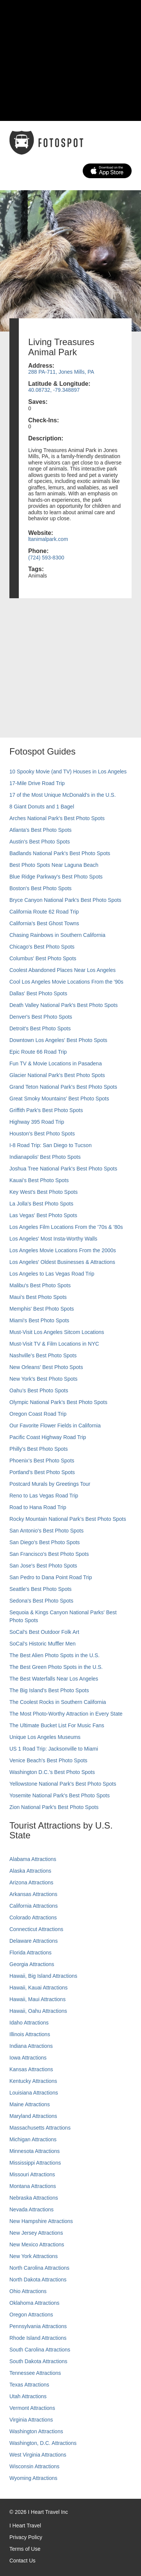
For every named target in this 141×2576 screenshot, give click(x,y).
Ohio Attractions (28, 2291)
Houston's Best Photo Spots (42, 1134)
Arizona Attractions (31, 1882)
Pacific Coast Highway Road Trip (47, 1437)
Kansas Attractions (31, 2069)
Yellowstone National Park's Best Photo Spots (62, 1784)
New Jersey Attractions (36, 2233)
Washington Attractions (36, 2431)
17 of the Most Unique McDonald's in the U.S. (62, 795)
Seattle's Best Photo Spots (40, 1589)
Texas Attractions (29, 2385)
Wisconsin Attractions (34, 2466)
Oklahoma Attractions (34, 2303)
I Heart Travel (25, 2526)
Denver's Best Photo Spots (40, 1017)
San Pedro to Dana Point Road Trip (50, 1577)
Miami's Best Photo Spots (39, 1320)
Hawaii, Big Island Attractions (43, 1976)
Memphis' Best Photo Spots (41, 1309)
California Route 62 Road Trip (44, 912)
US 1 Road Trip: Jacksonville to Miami (53, 1749)
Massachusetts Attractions (40, 2128)
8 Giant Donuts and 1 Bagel (41, 807)
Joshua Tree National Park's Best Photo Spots (63, 1169)
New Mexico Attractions (36, 2244)
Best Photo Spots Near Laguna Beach (54, 865)
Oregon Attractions (31, 2315)
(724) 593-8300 (46, 558)
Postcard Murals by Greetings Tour (49, 1484)
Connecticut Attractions (36, 1929)
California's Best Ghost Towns (44, 923)
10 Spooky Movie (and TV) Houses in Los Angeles (68, 772)
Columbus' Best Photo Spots (42, 958)
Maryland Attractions (33, 2116)
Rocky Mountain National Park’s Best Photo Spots (67, 1519)
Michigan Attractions (32, 2139)
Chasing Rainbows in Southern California (57, 935)
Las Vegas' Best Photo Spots (43, 1215)
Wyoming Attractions (33, 2478)
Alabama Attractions (32, 1859)
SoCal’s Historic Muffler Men (42, 1644)
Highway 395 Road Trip (36, 1122)
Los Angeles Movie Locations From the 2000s (62, 1250)
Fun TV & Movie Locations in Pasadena (55, 1063)
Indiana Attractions (31, 2046)
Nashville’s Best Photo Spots (43, 1355)
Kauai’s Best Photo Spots (39, 1180)
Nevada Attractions (31, 2209)
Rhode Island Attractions (38, 2338)
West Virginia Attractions (37, 2455)
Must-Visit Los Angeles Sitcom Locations (56, 1332)
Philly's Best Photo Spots (38, 1449)
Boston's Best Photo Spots (40, 888)
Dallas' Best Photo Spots (38, 993)
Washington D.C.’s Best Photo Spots (52, 1772)
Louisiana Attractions (33, 2093)
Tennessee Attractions (35, 2373)
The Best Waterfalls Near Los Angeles (53, 1679)
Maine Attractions (29, 2104)
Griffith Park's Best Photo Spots (46, 1110)
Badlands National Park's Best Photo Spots (59, 853)
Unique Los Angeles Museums (44, 1737)
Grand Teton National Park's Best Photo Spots (63, 1087)
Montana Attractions (32, 2186)
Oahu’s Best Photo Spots (38, 1390)
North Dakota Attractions (38, 2280)
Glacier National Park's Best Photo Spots (57, 1075)
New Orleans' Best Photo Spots (46, 1367)
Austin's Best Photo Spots (39, 842)
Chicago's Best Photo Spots (41, 947)
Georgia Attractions (31, 1964)
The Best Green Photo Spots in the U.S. (56, 1667)
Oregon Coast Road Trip (38, 1414)
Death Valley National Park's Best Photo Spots (63, 1005)
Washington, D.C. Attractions (42, 2443)
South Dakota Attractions (38, 2361)
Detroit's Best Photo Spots (40, 1028)
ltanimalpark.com (48, 539)
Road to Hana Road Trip (37, 1507)
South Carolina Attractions (39, 2350)
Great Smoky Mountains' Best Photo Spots (59, 1098)
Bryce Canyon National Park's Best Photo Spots (65, 900)
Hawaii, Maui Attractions (37, 1999)
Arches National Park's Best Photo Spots (57, 818)
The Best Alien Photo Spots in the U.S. (54, 1655)
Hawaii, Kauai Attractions (38, 1988)
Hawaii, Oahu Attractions (38, 2011)
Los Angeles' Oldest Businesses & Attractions (62, 1262)
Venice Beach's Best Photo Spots (48, 1760)
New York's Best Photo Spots (43, 1379)
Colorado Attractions (33, 1917)
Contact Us (22, 2561)
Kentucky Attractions (33, 2081)
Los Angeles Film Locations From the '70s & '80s (66, 1227)
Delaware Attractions (33, 1941)
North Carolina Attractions (39, 2268)
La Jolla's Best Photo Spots (41, 1204)
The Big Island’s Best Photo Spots (49, 1690)
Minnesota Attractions (34, 2151)
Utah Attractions (28, 2396)
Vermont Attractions (32, 2408)
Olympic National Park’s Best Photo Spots (58, 1402)
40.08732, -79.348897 (54, 390)
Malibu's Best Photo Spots (40, 1285)
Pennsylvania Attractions (38, 2326)
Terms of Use (24, 2549)
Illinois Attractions (29, 2034)
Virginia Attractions (31, 2420)
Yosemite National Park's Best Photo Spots (59, 1795)
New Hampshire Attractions (41, 2221)
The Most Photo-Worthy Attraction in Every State (66, 1714)
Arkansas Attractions (33, 1894)
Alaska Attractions (30, 1871)
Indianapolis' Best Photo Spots (44, 1157)
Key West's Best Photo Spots (43, 1192)
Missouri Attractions (32, 2174)
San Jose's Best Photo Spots (43, 1566)
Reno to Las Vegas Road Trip (43, 1496)
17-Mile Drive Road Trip (37, 783)
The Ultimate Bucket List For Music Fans (56, 1725)
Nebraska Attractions (33, 2198)
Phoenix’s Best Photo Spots (41, 1461)
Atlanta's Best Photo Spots (40, 830)
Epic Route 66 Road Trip (38, 1052)
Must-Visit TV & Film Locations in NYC (54, 1344)
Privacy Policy (25, 2537)
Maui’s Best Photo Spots (38, 1297)
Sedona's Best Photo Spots (41, 1601)
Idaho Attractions (29, 2023)
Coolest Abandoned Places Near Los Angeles (62, 970)
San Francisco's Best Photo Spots (49, 1554)
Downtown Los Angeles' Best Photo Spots (58, 1040)
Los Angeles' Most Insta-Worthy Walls (53, 1239)
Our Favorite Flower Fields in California (55, 1425)
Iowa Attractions (28, 2058)
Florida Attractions (30, 1953)
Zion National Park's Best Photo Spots (54, 1807)
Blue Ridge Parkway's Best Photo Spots (56, 877)
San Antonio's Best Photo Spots (46, 1531)
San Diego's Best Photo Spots (44, 1542)
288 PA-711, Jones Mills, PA (61, 372)
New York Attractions (33, 2256)
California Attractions (33, 1906)
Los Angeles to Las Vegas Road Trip (51, 1274)
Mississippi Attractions (35, 2163)
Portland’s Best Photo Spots (42, 1472)
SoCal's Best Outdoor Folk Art (44, 1632)
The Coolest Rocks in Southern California (57, 1702)
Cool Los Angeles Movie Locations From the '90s (66, 982)
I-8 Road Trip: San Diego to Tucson (50, 1145)
